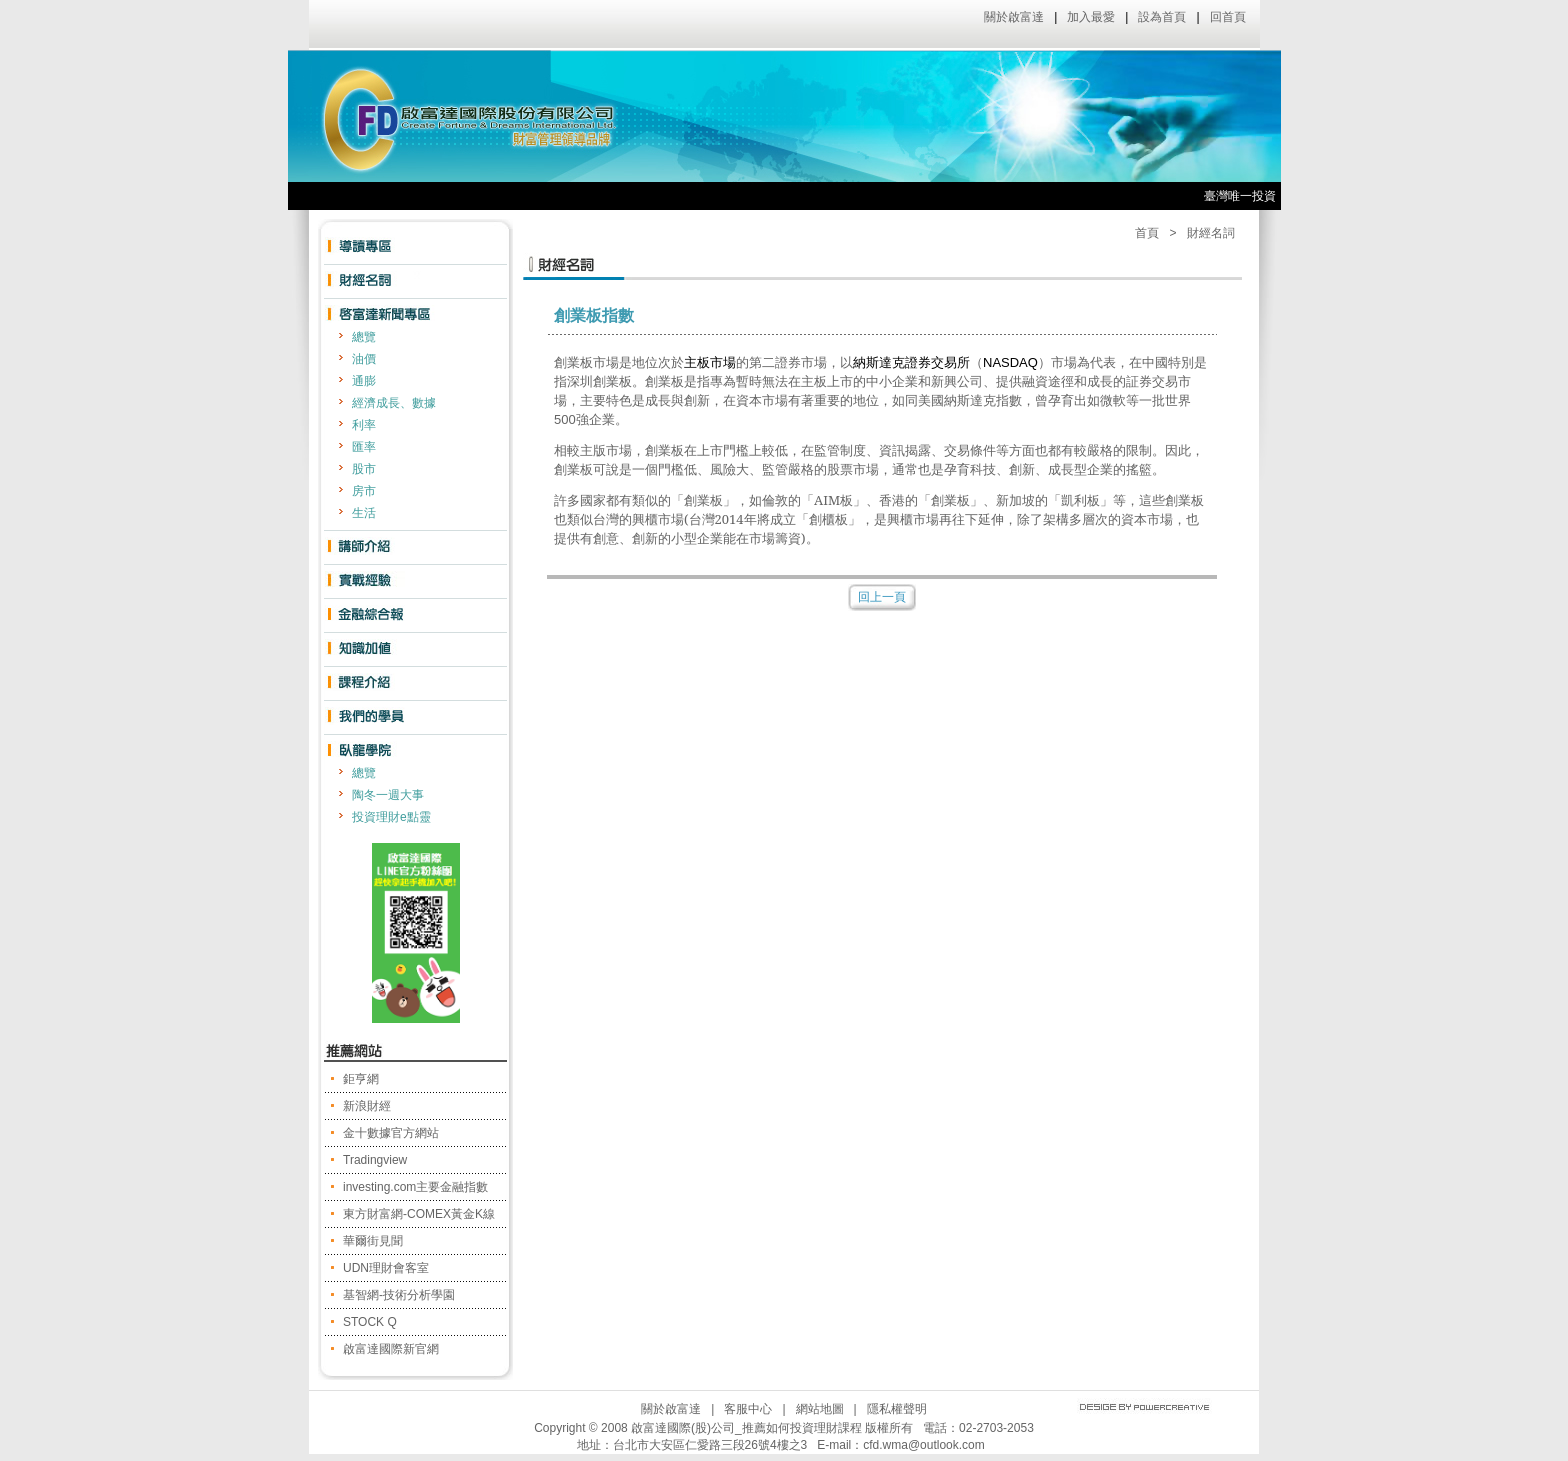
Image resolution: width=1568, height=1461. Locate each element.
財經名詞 (1211, 233)
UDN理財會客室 (386, 1268)
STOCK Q (370, 1322)
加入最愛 (1091, 17)
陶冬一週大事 (388, 795)
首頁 (1147, 233)
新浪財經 (367, 1106)
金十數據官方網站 (391, 1133)
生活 (364, 513)
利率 (364, 425)
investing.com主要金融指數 (415, 1187)
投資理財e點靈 (391, 817)
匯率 (364, 447)
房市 (364, 491)
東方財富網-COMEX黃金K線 (419, 1214)
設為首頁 (1162, 17)
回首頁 (1228, 17)
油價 (364, 359)
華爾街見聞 (373, 1241)
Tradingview (375, 1160)
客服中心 (748, 1409)
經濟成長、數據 (394, 403)
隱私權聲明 (897, 1409)
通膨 (364, 381)
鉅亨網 (361, 1079)
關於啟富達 (1014, 17)
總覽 (364, 337)
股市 (364, 469)
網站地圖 (820, 1409)
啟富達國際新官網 (391, 1349)
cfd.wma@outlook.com (924, 1445)
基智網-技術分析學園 (399, 1295)
